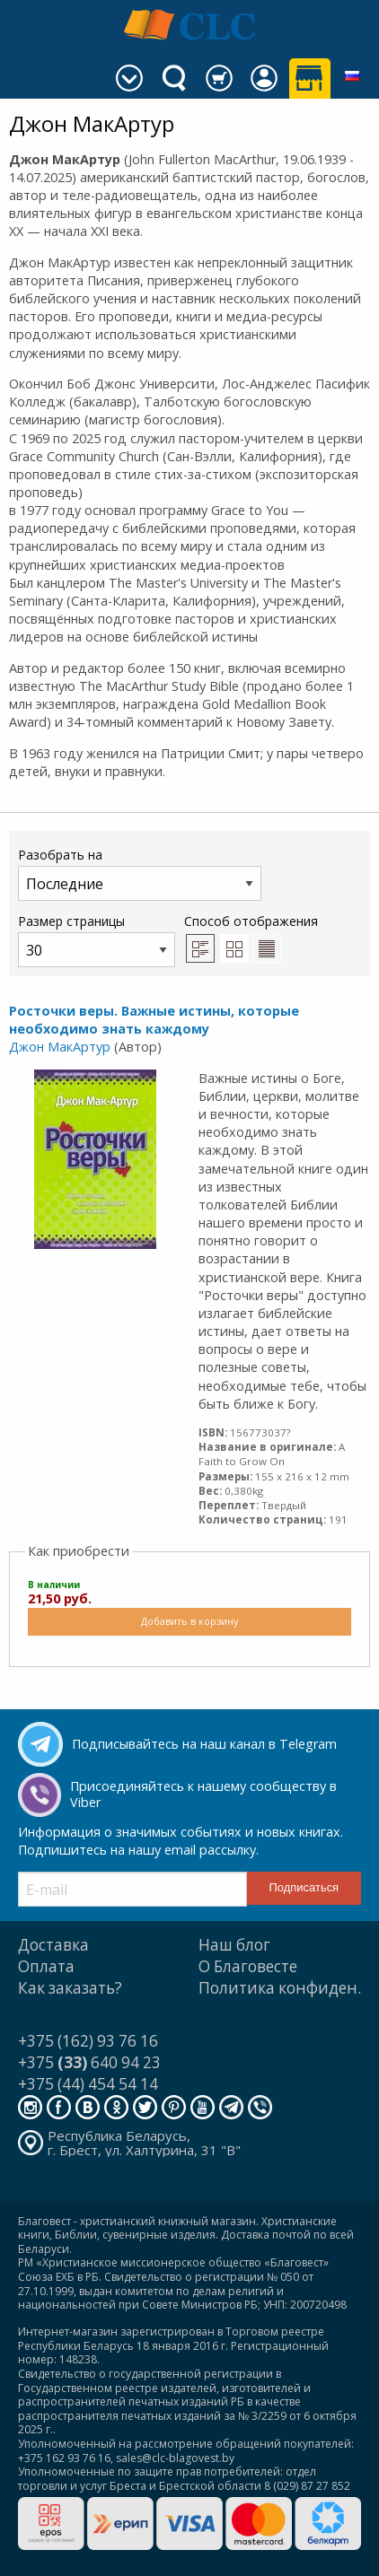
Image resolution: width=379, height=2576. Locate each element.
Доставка (53, 1944)
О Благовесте (247, 1966)
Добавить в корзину (189, 1621)
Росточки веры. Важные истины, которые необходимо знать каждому (154, 1019)
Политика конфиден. (279, 1988)
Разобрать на (139, 873)
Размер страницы (96, 940)
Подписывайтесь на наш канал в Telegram (204, 1743)
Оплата (46, 1966)
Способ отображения (251, 938)
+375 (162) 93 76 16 (88, 2040)
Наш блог (234, 1944)
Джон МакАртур (59, 1046)
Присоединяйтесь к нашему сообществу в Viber (203, 1794)
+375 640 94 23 (89, 2062)
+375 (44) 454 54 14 (88, 2084)
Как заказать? (70, 1988)
